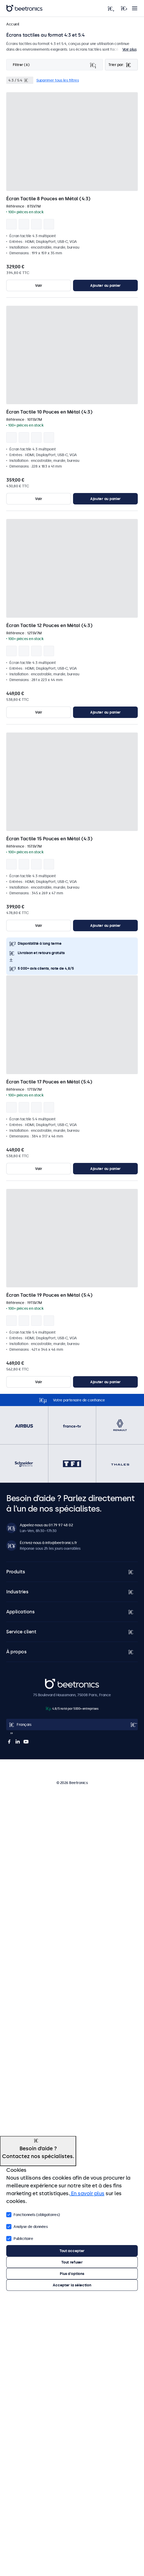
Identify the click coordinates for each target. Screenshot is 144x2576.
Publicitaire (19, 2238)
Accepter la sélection (72, 2285)
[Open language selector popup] (72, 1724)
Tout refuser (72, 2262)
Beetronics (54, 1681)
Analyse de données (27, 2226)
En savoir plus (87, 2193)
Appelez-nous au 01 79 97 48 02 (46, 1525)
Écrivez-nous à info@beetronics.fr (48, 1543)
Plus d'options (72, 2273)
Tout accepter (72, 2251)
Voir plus (129, 49)
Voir (38, 285)
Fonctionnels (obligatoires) (33, 2214)
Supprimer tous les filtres (57, 80)
